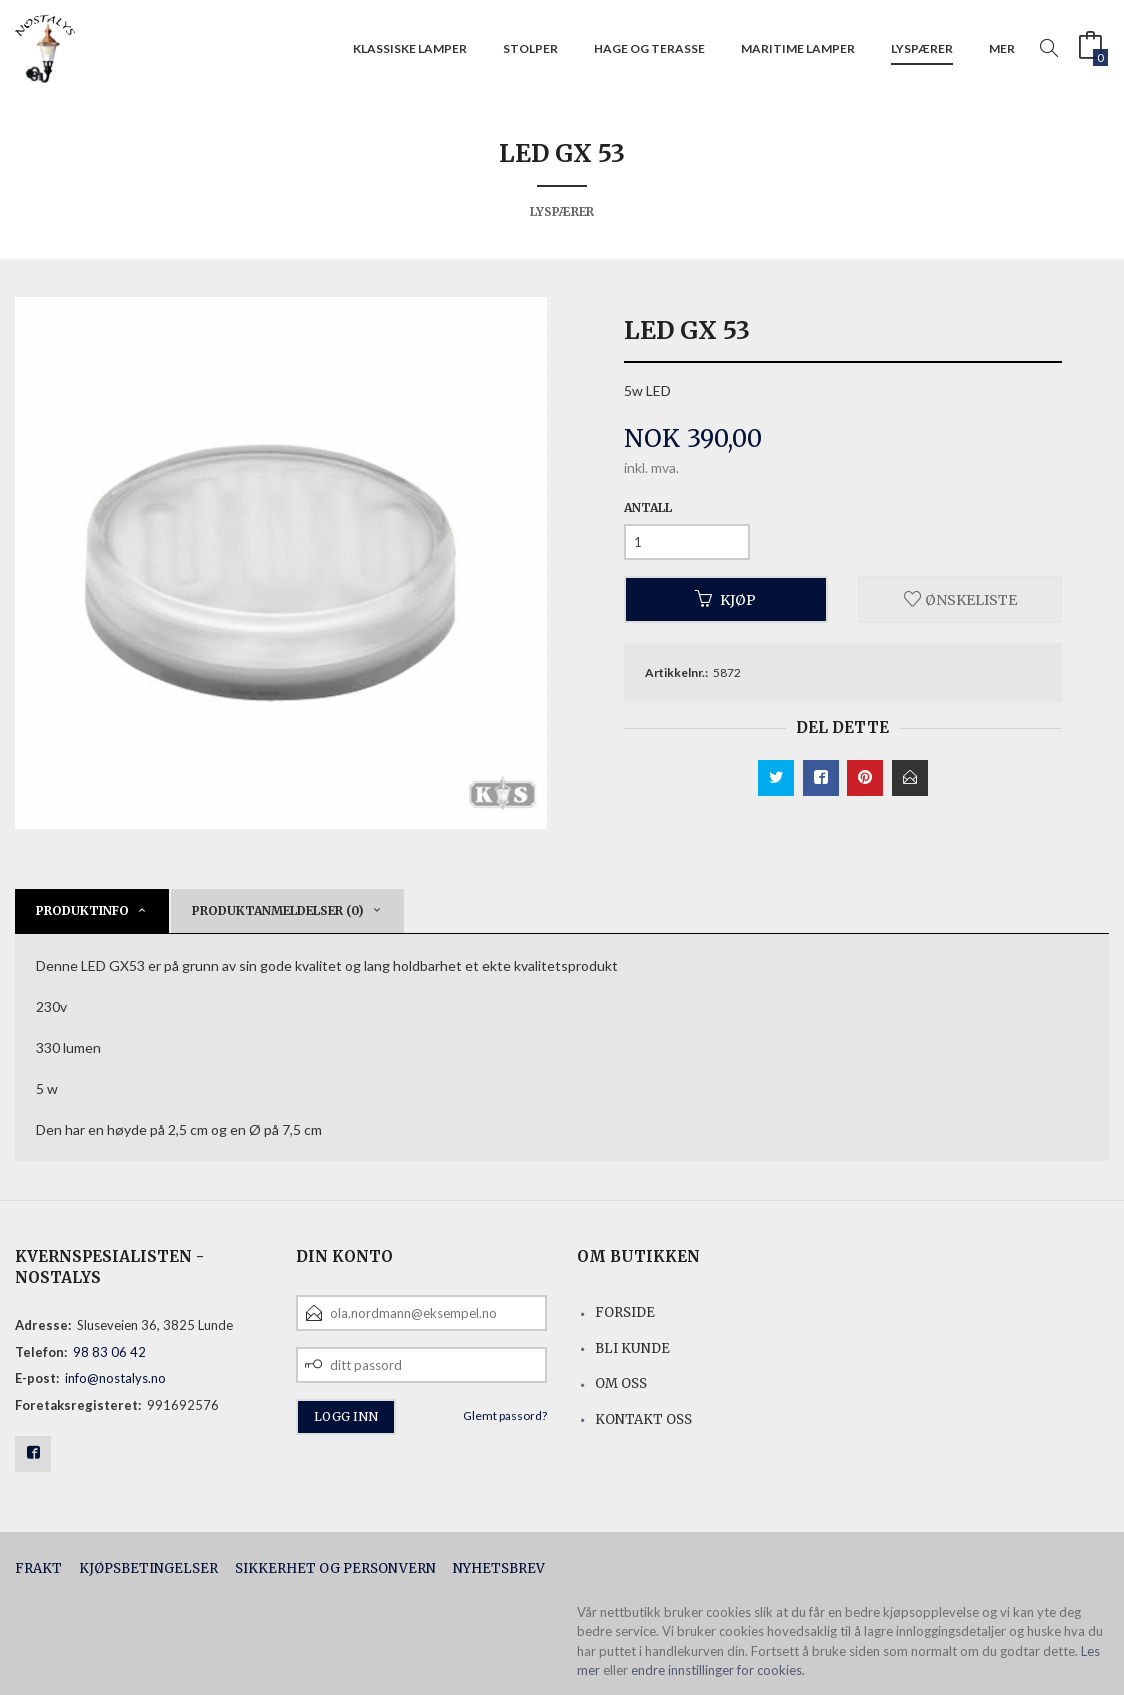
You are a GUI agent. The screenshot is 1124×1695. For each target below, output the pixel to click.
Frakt (38, 1568)
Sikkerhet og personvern (335, 1568)
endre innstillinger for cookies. (718, 1670)
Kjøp (725, 599)
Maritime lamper (798, 48)
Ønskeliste (960, 599)
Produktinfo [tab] (82, 910)
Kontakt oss (643, 1419)
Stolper (530, 48)
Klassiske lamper (410, 48)
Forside (625, 1312)
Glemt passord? (505, 1415)
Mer (1002, 48)
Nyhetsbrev (499, 1568)
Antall (648, 507)
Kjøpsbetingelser (148, 1568)
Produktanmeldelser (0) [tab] (278, 910)
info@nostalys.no (115, 1378)
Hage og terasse (649, 48)
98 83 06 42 (109, 1352)
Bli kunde (632, 1348)
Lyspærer (922, 48)
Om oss (621, 1383)
